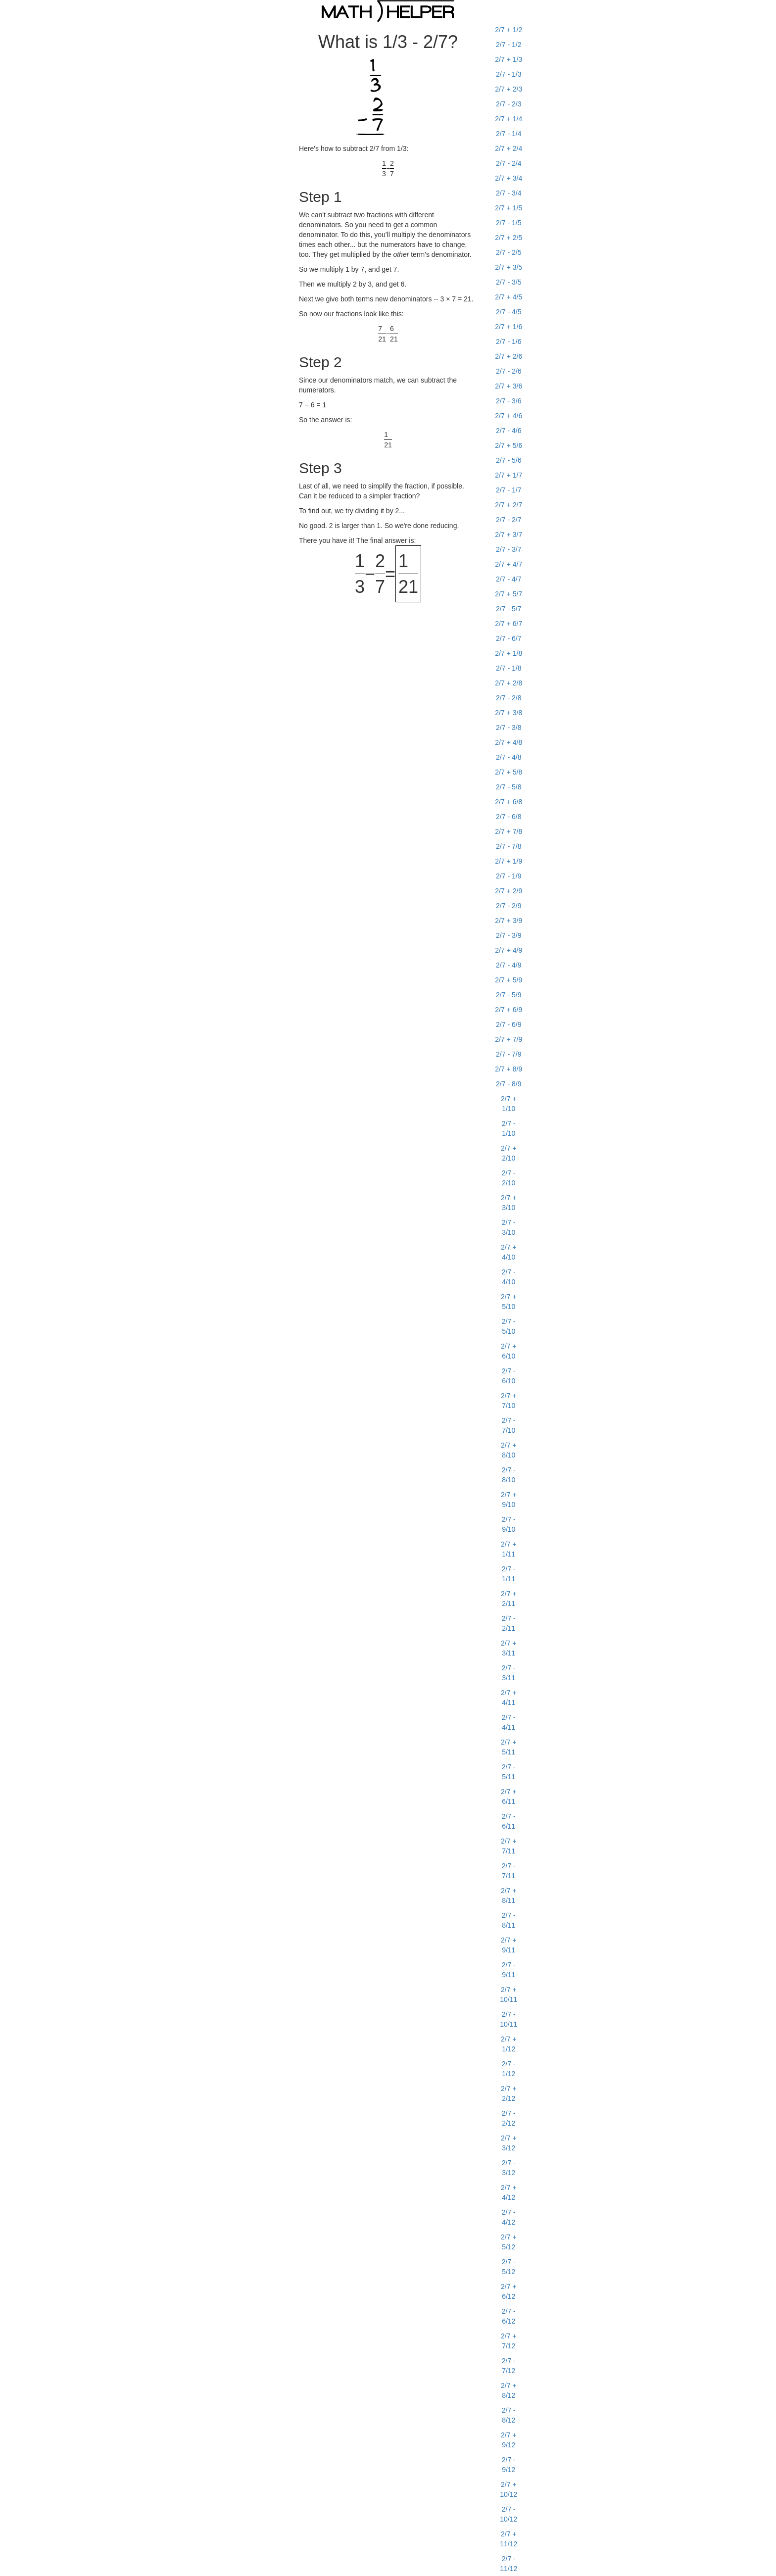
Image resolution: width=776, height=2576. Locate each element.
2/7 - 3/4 (508, 193)
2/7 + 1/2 (508, 30)
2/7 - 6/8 (508, 817)
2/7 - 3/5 (508, 282)
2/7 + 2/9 (508, 891)
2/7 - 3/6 (508, 401)
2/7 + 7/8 (508, 831)
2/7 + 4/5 (508, 297)
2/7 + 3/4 (508, 178)
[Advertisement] (180, 170)
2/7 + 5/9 (508, 980)
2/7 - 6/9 (508, 1024)
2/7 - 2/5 (508, 252)
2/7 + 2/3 (508, 89)
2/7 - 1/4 (508, 134)
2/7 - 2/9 (508, 906)
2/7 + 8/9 (508, 1069)
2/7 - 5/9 (508, 995)
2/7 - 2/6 (508, 371)
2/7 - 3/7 (508, 549)
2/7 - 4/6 (508, 431)
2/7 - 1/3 (508, 74)
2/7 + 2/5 (508, 238)
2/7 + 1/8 (508, 653)
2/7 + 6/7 (508, 624)
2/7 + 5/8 (508, 772)
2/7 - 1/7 (508, 490)
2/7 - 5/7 (508, 609)
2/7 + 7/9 (508, 1039)
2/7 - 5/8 (508, 787)
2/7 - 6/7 (508, 638)
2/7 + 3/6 (508, 386)
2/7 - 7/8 (508, 846)
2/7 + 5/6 (508, 445)
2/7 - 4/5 (508, 312)
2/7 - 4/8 (508, 757)
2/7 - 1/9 (508, 876)
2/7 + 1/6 (508, 327)
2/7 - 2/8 (508, 698)
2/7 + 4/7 (508, 564)
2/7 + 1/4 (508, 119)
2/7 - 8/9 (508, 1084)
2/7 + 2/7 (508, 505)
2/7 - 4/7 (508, 579)
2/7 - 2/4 (508, 163)
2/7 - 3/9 (508, 935)
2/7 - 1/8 (508, 668)
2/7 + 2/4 (508, 148)
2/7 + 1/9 (508, 861)
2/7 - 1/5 (508, 223)
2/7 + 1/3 (508, 59)
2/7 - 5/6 (508, 460)
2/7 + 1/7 (508, 475)
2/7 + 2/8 (508, 683)
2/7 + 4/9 (508, 950)
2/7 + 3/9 (508, 920)
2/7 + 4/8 (508, 742)
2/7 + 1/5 (508, 208)
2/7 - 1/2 (508, 45)
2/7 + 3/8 (508, 713)
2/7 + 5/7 (508, 594)
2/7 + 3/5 (508, 267)
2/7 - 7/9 (508, 1054)
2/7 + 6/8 (508, 802)
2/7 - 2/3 (508, 104)
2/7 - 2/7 (508, 520)
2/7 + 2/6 (508, 356)
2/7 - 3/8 (508, 727)
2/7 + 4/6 (508, 416)
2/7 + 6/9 (508, 1010)
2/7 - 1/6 (508, 341)
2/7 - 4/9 (508, 965)
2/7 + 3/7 (508, 534)
